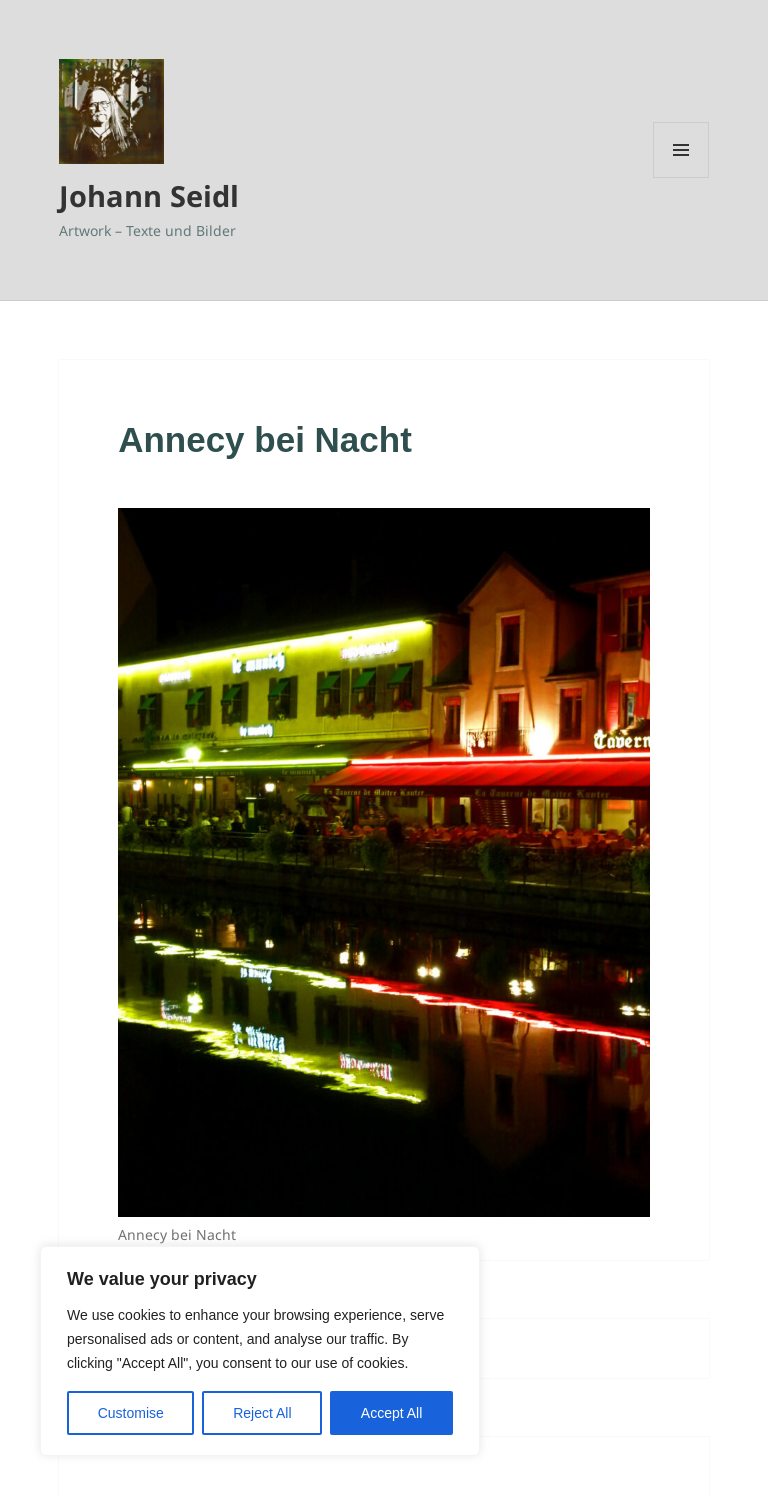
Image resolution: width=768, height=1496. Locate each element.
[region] (260, 1351)
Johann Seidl (149, 195)
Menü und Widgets (681, 177)
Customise (131, 1413)
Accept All (391, 1413)
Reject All (262, 1413)
